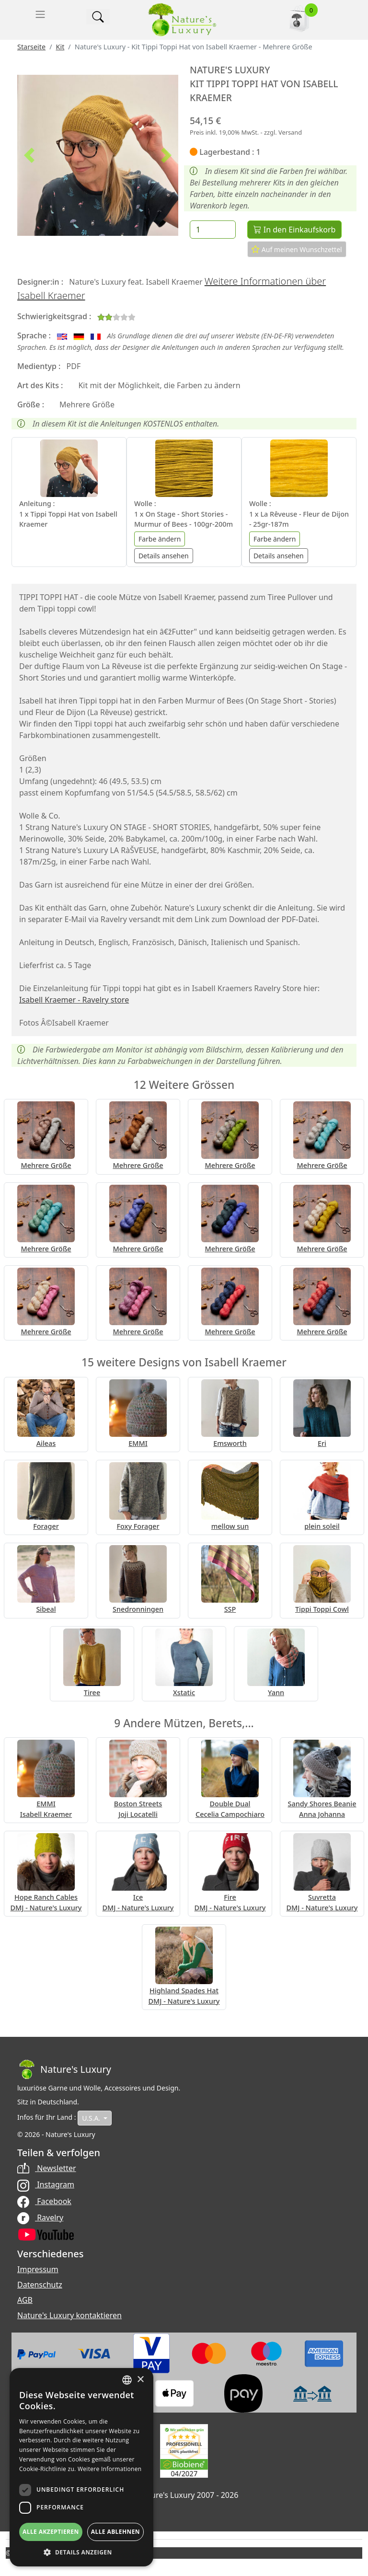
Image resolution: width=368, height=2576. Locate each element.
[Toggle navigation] (40, 14)
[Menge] (213, 229)
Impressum (37, 2269)
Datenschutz (39, 2284)
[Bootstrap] (64, 2069)
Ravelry (40, 2217)
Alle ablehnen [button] (115, 2532)
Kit (60, 46)
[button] (29, 155)
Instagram (45, 2184)
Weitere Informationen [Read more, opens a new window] (110, 2469)
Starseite (31, 46)
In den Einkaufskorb (294, 229)
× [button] (140, 2379)
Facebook (44, 2201)
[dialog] (81, 2467)
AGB (25, 2300)
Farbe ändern (159, 538)
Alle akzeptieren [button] (51, 2532)
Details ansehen (163, 555)
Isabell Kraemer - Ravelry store (74, 999)
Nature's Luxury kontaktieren (69, 2315)
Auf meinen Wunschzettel (297, 249)
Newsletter (46, 2168)
